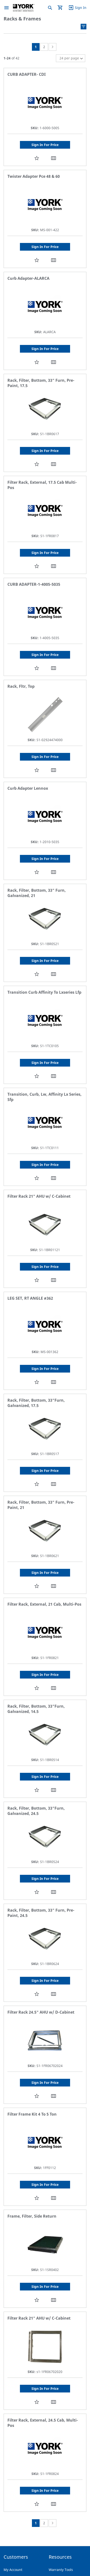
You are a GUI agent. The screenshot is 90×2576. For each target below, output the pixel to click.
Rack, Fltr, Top (21, 686)
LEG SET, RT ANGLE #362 (30, 1298)
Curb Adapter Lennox (27, 788)
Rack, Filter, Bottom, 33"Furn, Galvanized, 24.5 (36, 1811)
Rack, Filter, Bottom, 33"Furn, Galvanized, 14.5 (36, 1709)
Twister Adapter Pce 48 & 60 (33, 176)
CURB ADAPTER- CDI (26, 74)
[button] (36, 158)
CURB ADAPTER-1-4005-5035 (33, 584)
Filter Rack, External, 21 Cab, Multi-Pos (44, 1604)
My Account (13, 2569)
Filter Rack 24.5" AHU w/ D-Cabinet (40, 2012)
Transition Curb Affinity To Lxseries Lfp (44, 992)
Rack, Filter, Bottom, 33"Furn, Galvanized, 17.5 (36, 1403)
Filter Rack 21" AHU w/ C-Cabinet (39, 1196)
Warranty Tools (61, 2569)
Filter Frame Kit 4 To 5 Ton (32, 2114)
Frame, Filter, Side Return (31, 2216)
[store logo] (23, 7)
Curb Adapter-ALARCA (28, 278)
